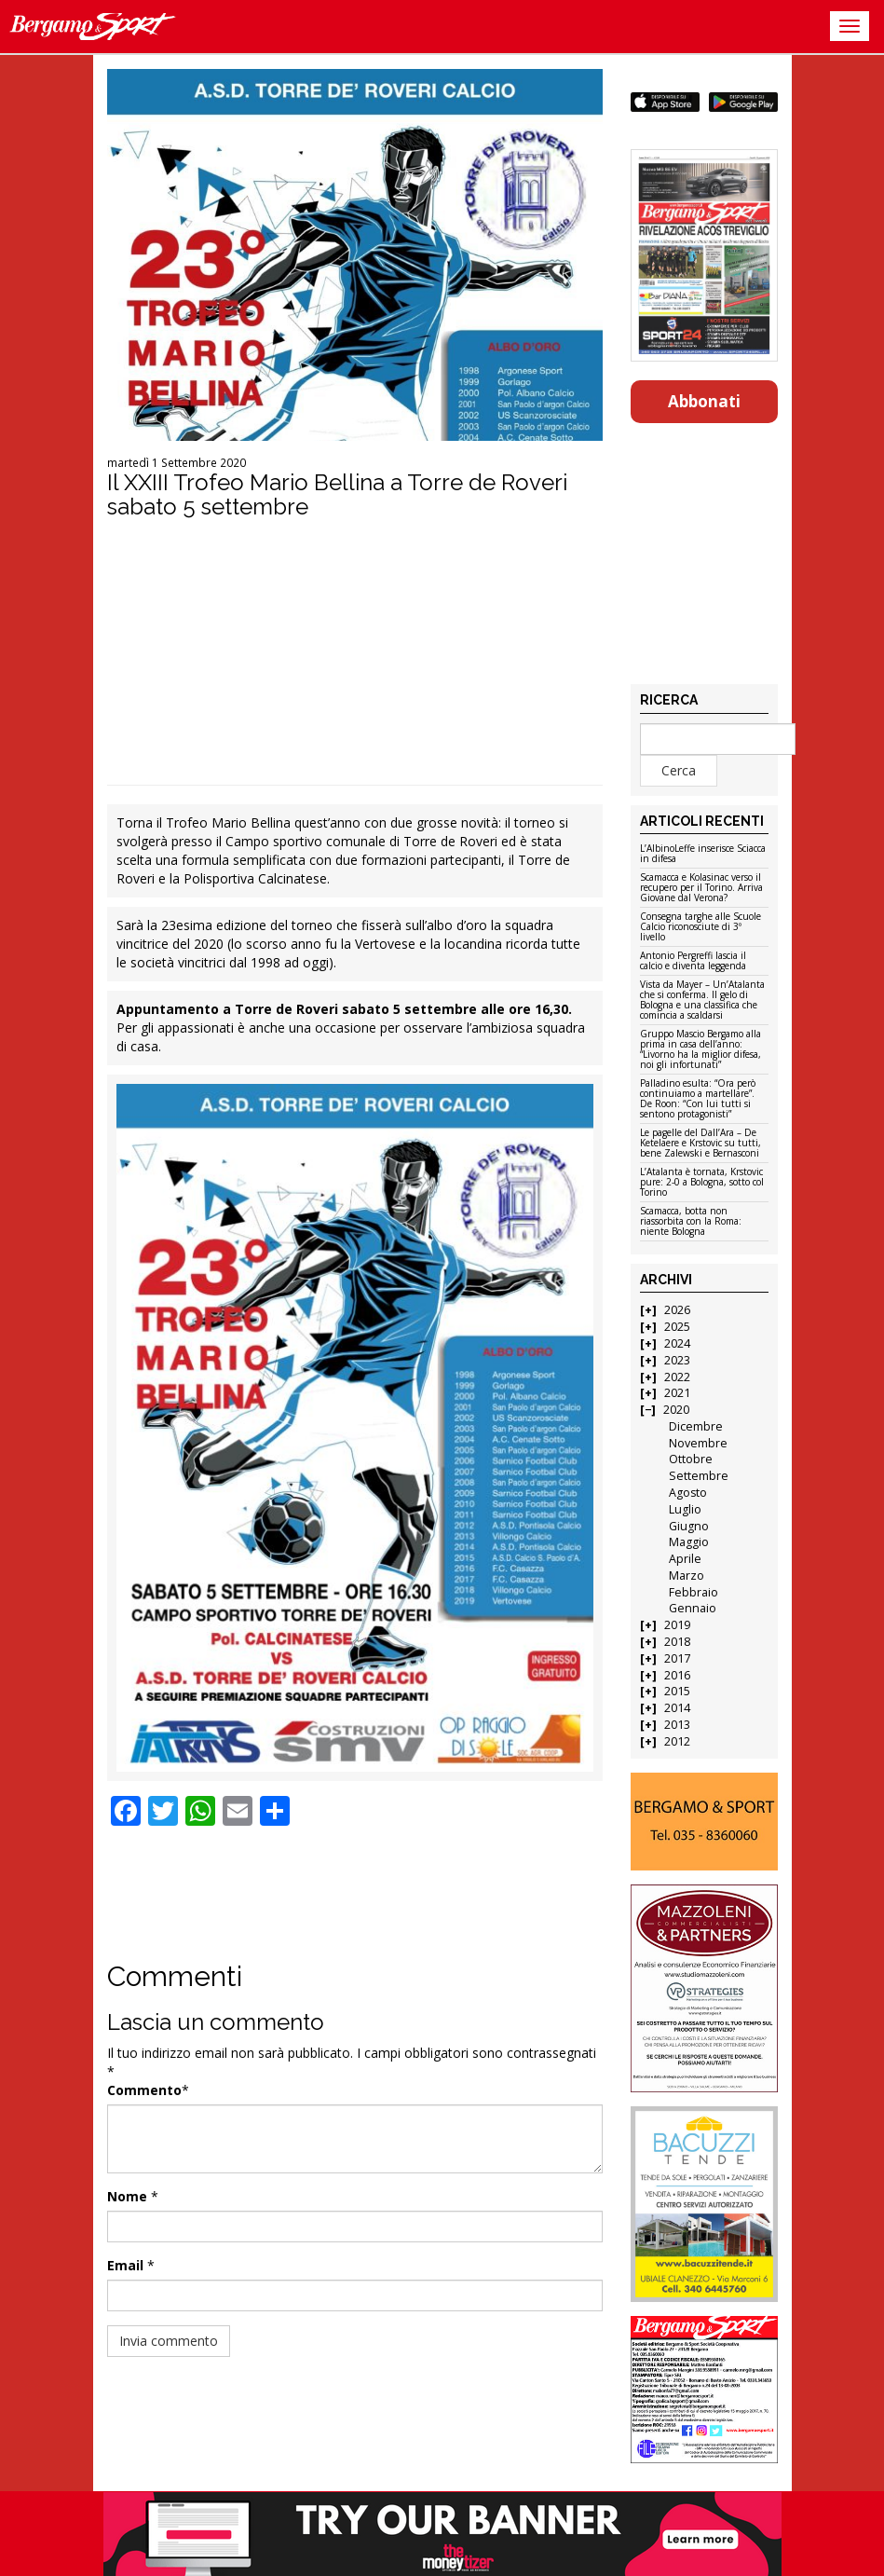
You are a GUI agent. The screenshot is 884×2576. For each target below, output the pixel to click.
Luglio (685, 1509)
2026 (677, 1310)
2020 (676, 1410)
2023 (677, 1360)
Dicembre (696, 1426)
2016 (677, 1675)
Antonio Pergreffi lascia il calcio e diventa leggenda (693, 961)
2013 (677, 1725)
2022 (677, 1377)
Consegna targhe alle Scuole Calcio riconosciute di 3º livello (700, 927)
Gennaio (692, 1608)
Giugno (689, 1526)
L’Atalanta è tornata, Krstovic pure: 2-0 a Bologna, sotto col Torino (702, 1183)
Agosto (688, 1492)
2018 (677, 1642)
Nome (127, 2196)
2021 (677, 1393)
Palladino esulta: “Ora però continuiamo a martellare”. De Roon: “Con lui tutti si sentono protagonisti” (697, 1099)
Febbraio (693, 1592)
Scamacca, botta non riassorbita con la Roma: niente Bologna (690, 1222)
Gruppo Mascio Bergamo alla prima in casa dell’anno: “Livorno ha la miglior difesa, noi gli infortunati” (700, 1050)
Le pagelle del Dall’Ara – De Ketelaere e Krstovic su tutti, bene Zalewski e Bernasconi (700, 1143)
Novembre (698, 1443)
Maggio (689, 1542)
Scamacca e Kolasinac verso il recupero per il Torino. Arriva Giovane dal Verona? (701, 888)
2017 (677, 1658)
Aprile (685, 1559)
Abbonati (704, 401)
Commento (144, 2090)
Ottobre (691, 1459)
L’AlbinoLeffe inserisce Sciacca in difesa (703, 854)
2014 (677, 1708)
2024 (677, 1343)
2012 (677, 1741)
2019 (677, 1625)
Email (125, 2265)
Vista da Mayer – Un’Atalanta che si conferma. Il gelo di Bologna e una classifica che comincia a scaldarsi (702, 1000)
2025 (677, 1327)
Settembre (698, 1476)
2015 (677, 1691)
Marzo (686, 1575)
